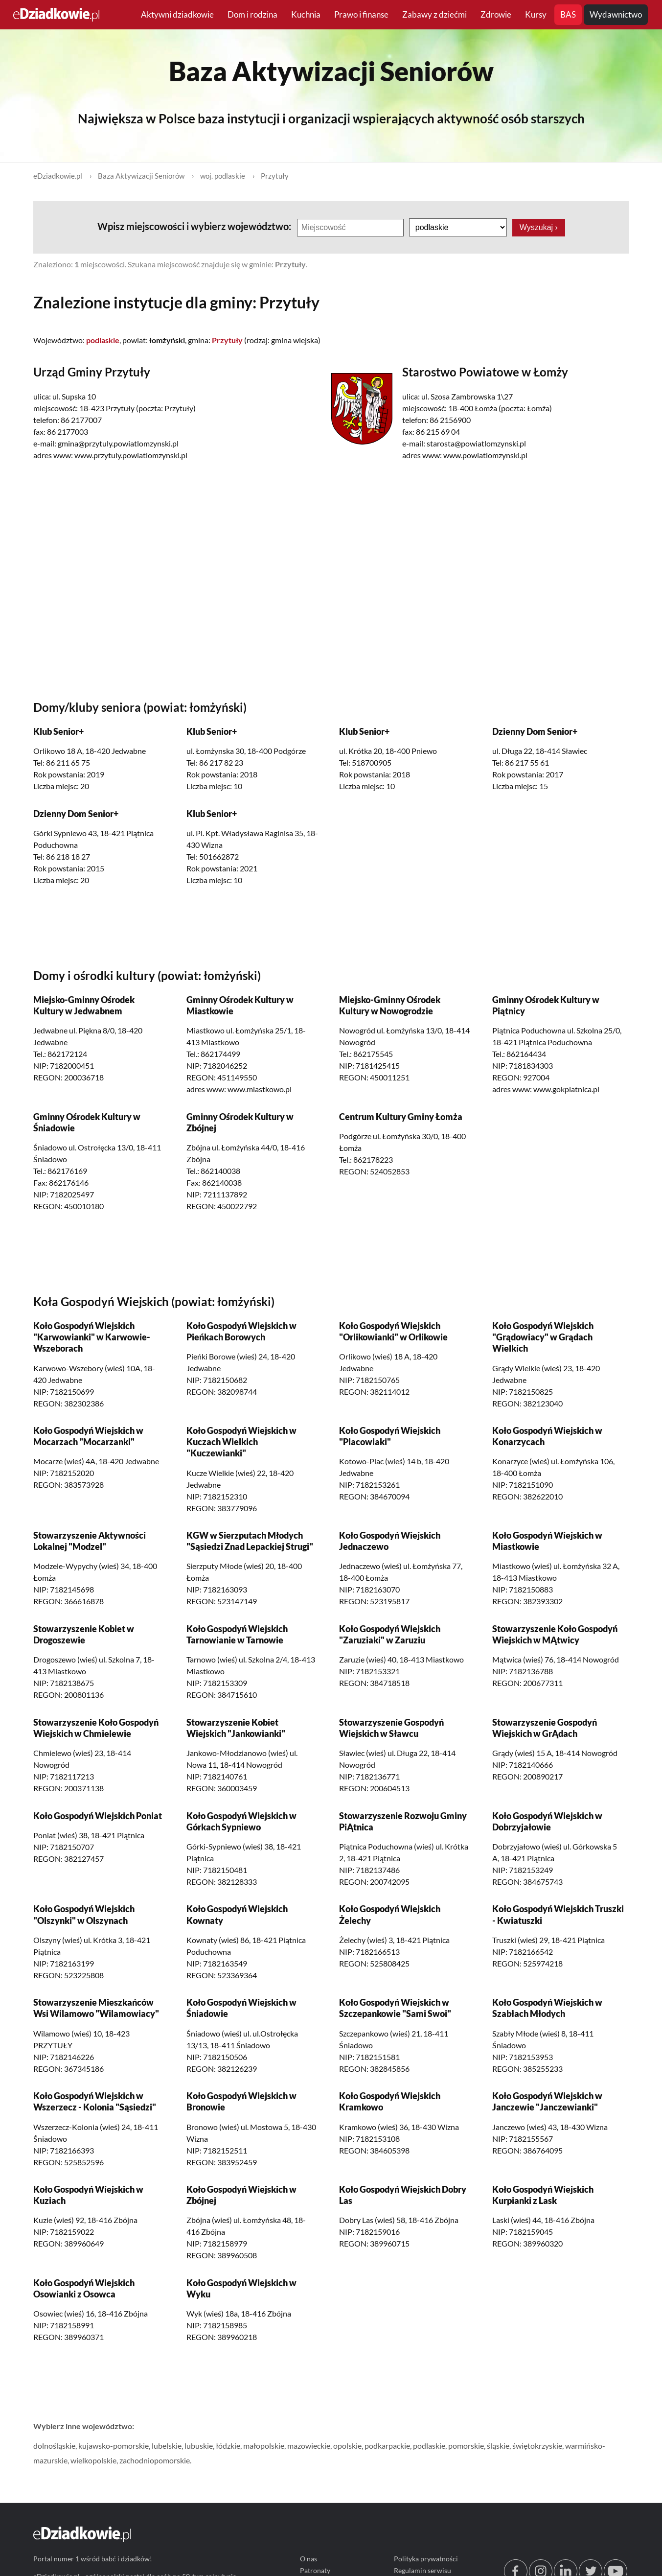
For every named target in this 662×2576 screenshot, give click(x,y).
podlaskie (429, 2446)
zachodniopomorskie (154, 2460)
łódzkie (228, 2446)
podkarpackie (387, 2446)
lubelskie (167, 2446)
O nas (308, 2559)
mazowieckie (308, 2446)
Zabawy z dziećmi (434, 14)
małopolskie (263, 2446)
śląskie (498, 2446)
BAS (568, 14)
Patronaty (314, 2570)
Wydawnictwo (616, 14)
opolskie (347, 2446)
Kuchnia (305, 14)
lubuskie (198, 2446)
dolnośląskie (54, 2446)
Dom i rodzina (252, 14)
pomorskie (466, 2446)
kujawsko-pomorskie (113, 2446)
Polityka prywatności (426, 2559)
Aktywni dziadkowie (177, 14)
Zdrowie (495, 14)
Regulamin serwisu (422, 2570)
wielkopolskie (93, 2460)
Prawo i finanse (361, 14)
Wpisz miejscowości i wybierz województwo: (195, 226)
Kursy (536, 14)
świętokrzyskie (537, 2446)
